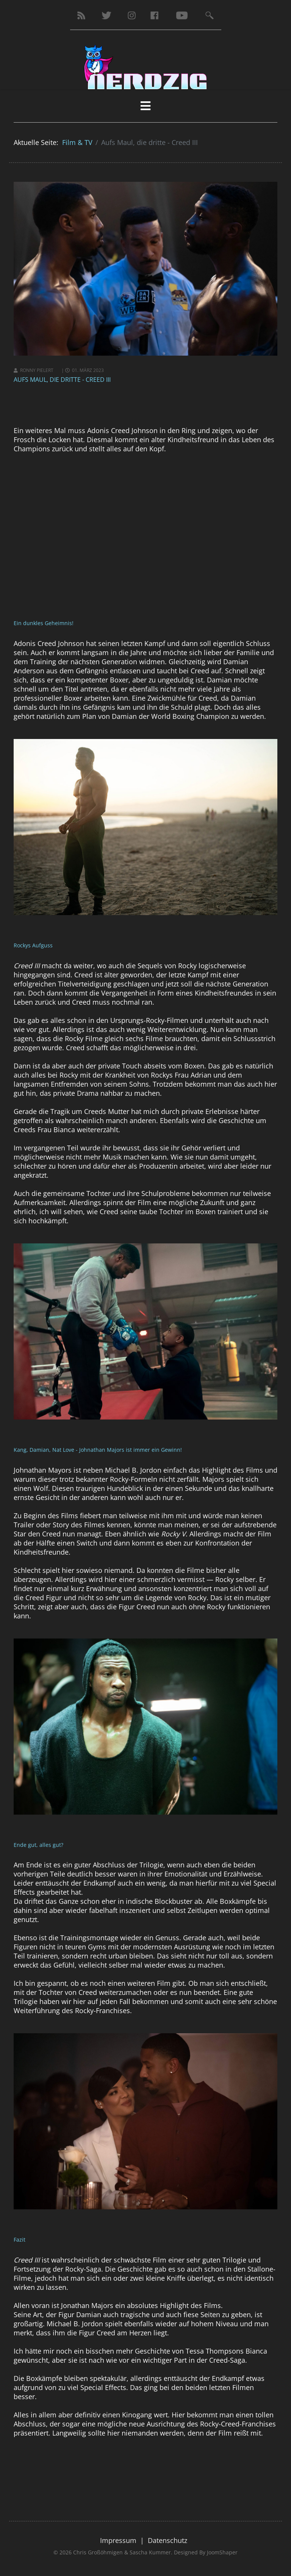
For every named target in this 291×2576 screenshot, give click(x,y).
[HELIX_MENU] (145, 105)
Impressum (118, 2540)
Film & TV (77, 142)
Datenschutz (167, 2540)
